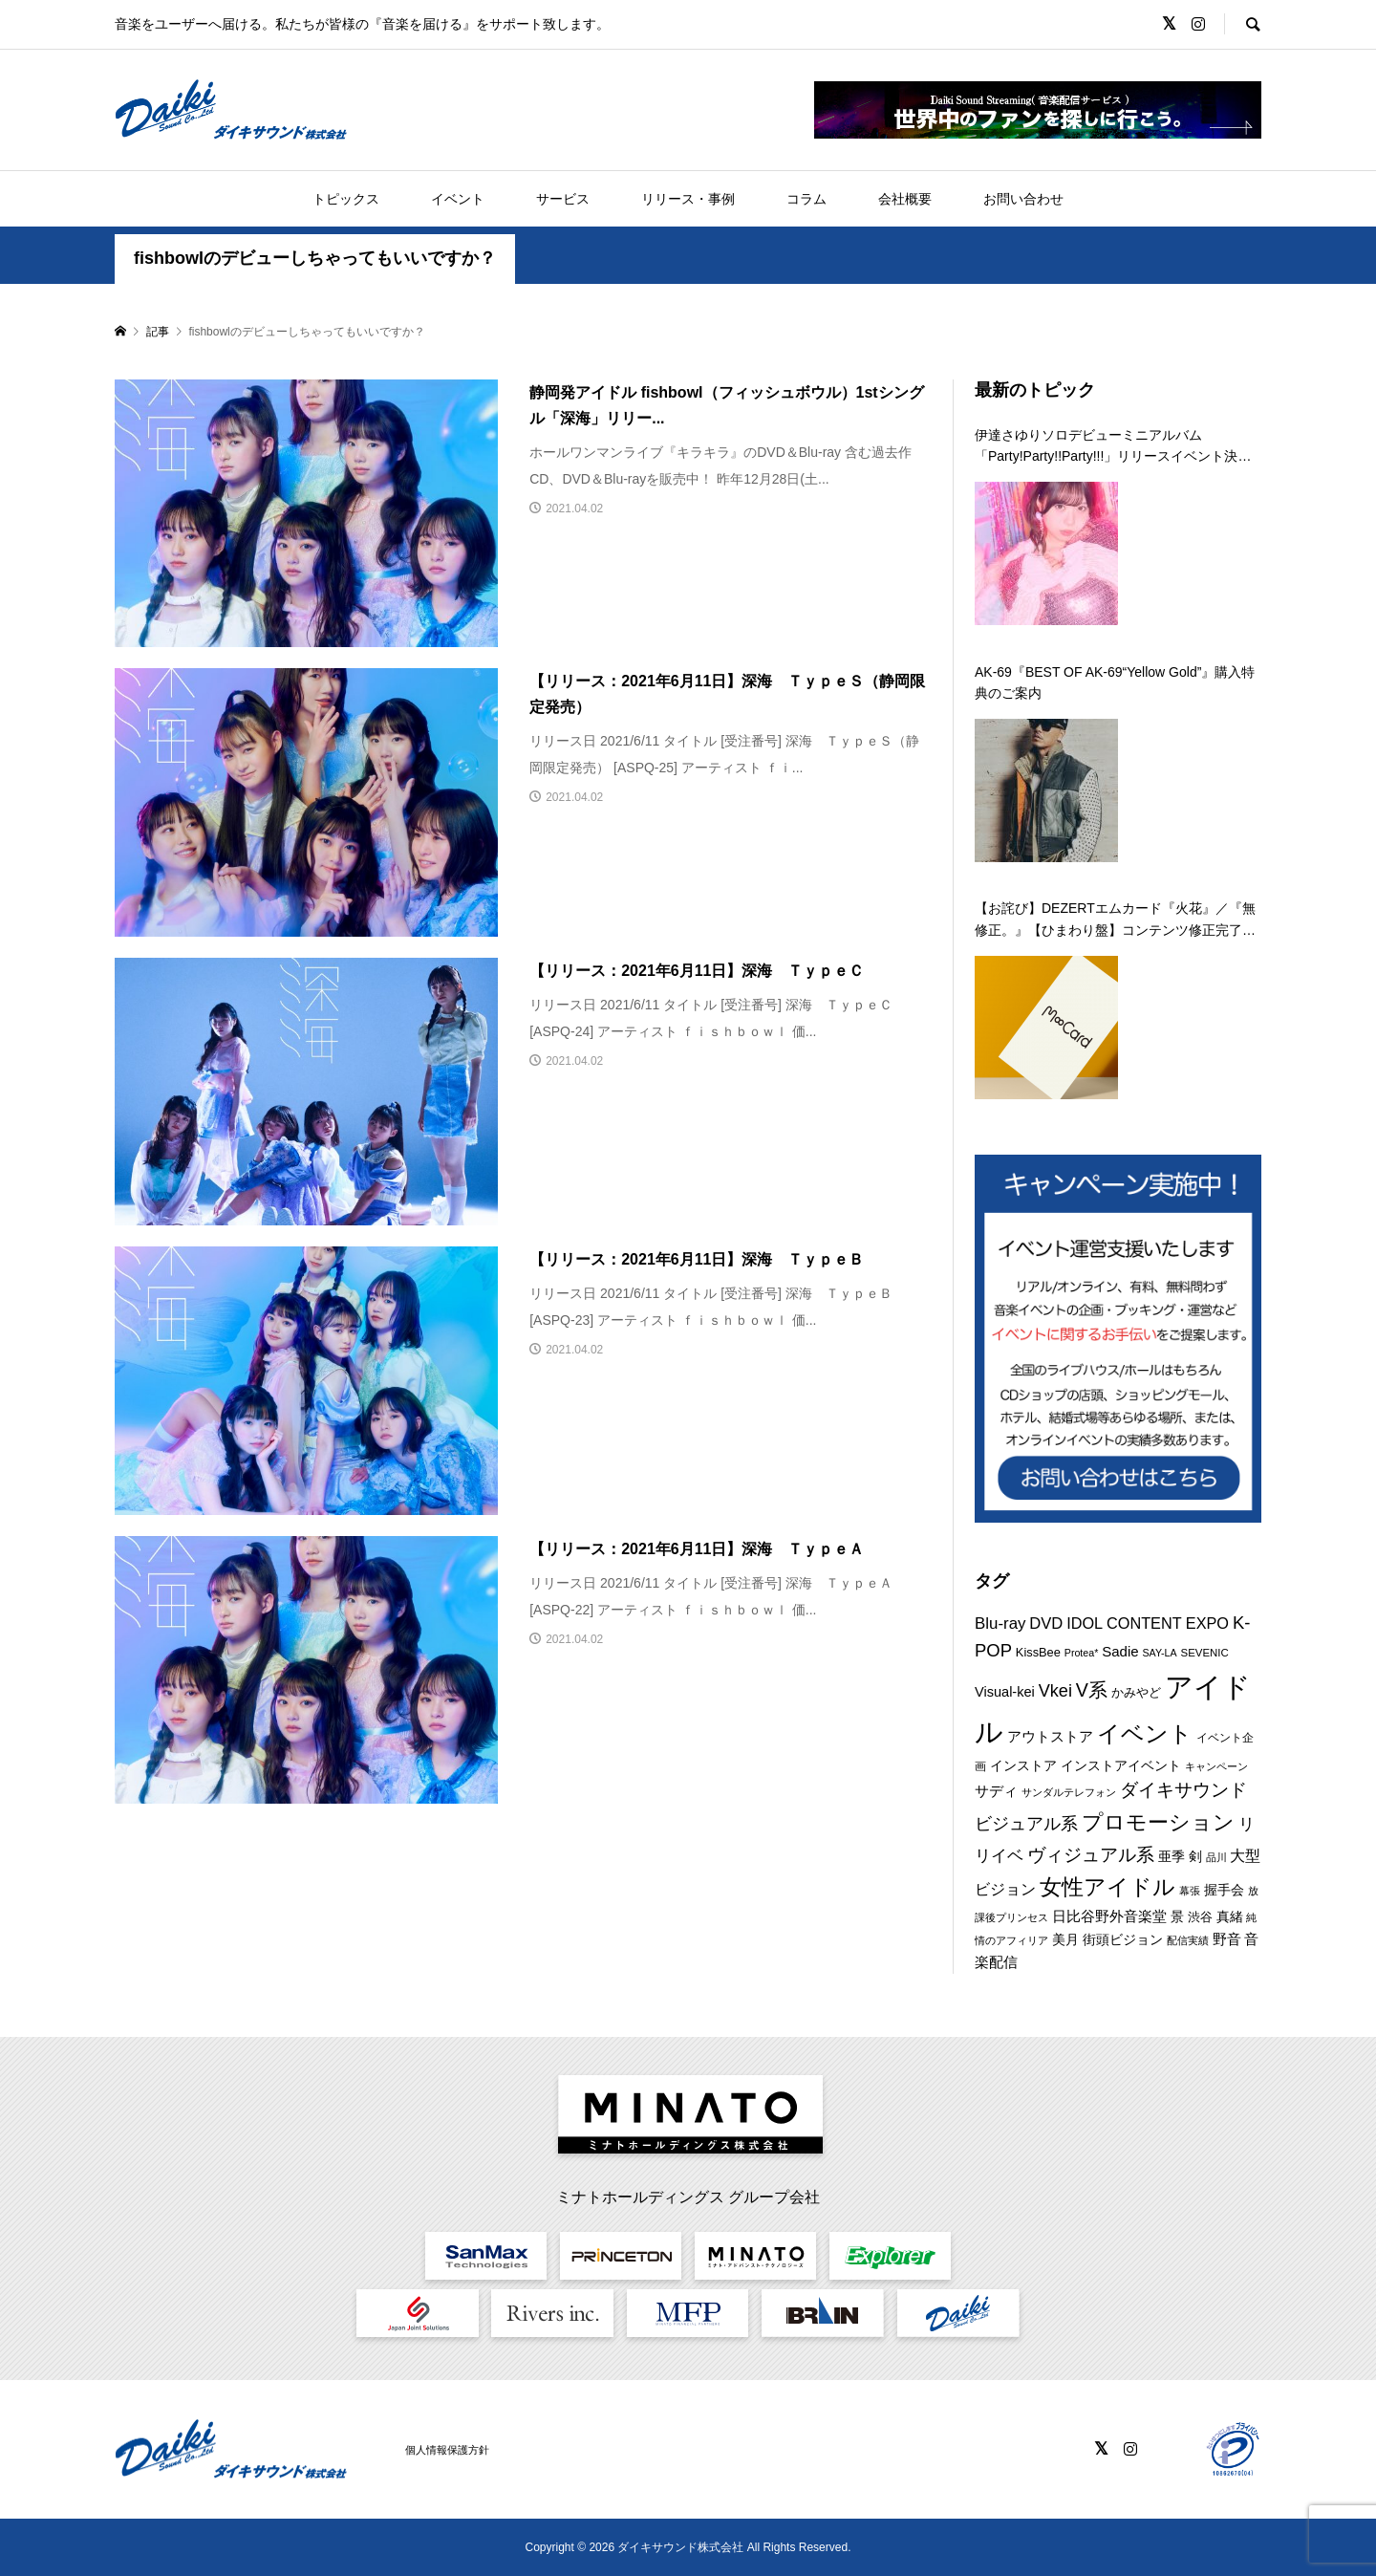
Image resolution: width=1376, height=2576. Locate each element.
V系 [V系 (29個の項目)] (1091, 1689)
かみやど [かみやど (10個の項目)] (1136, 1692)
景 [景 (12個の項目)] (1177, 1916)
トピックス (345, 198)
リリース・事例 (688, 198)
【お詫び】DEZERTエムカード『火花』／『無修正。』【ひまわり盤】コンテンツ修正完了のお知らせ (1115, 920)
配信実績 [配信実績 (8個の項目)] (1188, 1940)
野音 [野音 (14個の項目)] (1227, 1939)
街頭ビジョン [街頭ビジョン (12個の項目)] (1123, 1939)
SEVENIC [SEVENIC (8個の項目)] (1205, 1652)
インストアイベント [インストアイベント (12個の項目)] (1121, 1765)
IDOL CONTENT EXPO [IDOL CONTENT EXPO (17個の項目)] (1147, 1623)
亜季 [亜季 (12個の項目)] (1171, 1856)
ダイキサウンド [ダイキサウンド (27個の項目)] (1183, 1790)
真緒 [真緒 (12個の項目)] (1229, 1916)
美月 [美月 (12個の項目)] (1065, 1939)
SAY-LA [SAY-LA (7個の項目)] (1160, 1652)
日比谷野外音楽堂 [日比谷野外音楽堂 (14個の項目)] (1109, 1916)
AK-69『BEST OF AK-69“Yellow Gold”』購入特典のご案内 (1115, 682)
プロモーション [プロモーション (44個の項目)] (1158, 1822)
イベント (457, 198)
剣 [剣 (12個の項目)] (1195, 1856)
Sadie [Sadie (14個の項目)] (1120, 1651)
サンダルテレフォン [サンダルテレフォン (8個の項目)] (1068, 1792)
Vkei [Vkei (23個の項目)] (1055, 1690)
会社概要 (905, 198)
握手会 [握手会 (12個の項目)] (1224, 1889)
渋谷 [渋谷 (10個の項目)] (1200, 1917)
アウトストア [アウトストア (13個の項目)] (1050, 1736)
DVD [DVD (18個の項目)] (1046, 1623)
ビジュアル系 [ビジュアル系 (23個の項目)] (1026, 1823)
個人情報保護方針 (447, 2450)
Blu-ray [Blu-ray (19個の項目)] (1000, 1623)
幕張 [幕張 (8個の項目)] (1189, 1890)
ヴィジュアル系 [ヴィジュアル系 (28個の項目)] (1090, 1854)
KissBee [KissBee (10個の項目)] (1038, 1652)
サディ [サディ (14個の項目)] (996, 1791)
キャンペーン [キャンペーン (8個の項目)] (1216, 1766)
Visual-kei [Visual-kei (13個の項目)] (1005, 1691)
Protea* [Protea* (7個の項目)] (1081, 1652)
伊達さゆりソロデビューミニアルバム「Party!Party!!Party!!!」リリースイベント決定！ (1106, 447)
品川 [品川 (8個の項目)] (1216, 1857)
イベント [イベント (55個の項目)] (1145, 1733)
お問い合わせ (1023, 198)
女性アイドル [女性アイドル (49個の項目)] (1107, 1886)
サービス (563, 198)
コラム (806, 198)
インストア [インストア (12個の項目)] (1023, 1765)
